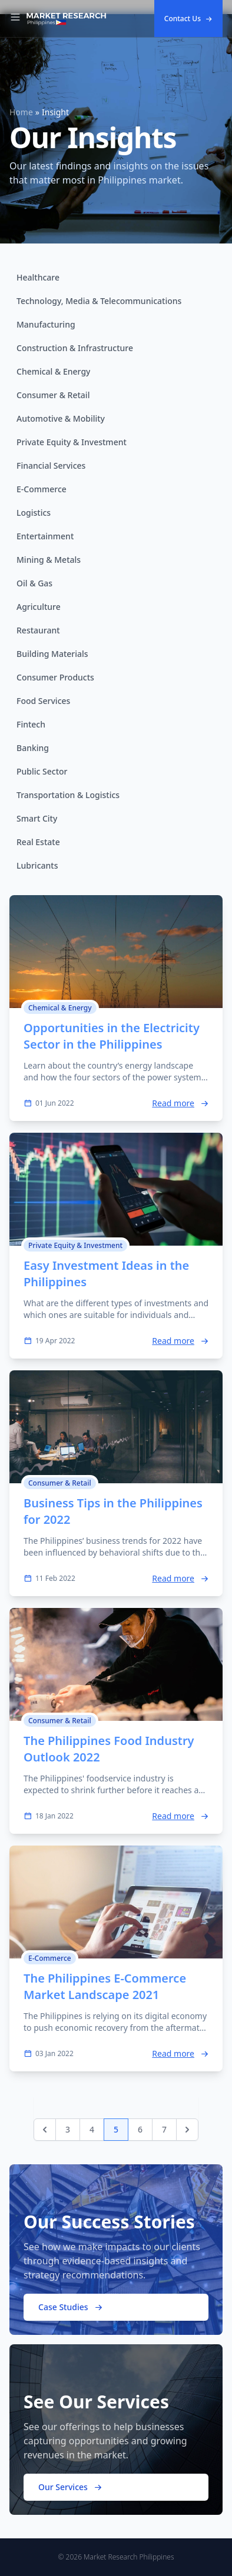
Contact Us (188, 19)
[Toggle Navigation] (15, 19)
